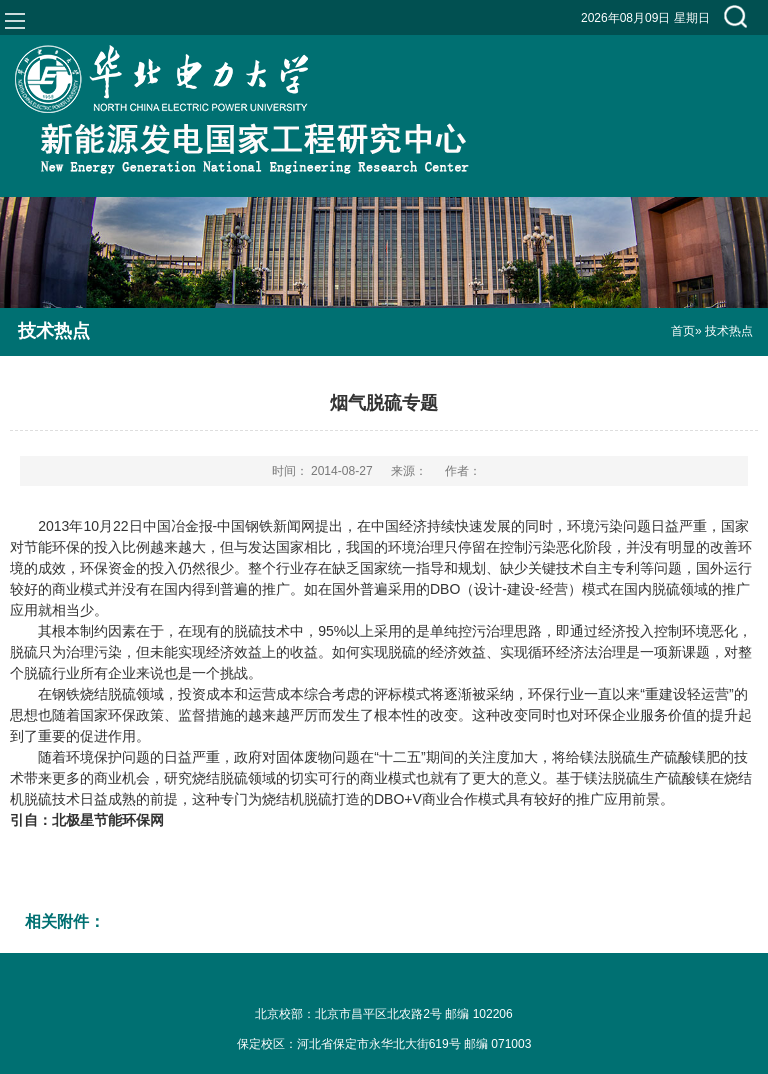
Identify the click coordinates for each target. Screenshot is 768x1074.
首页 (683, 331)
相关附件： (65, 921)
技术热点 (54, 331)
